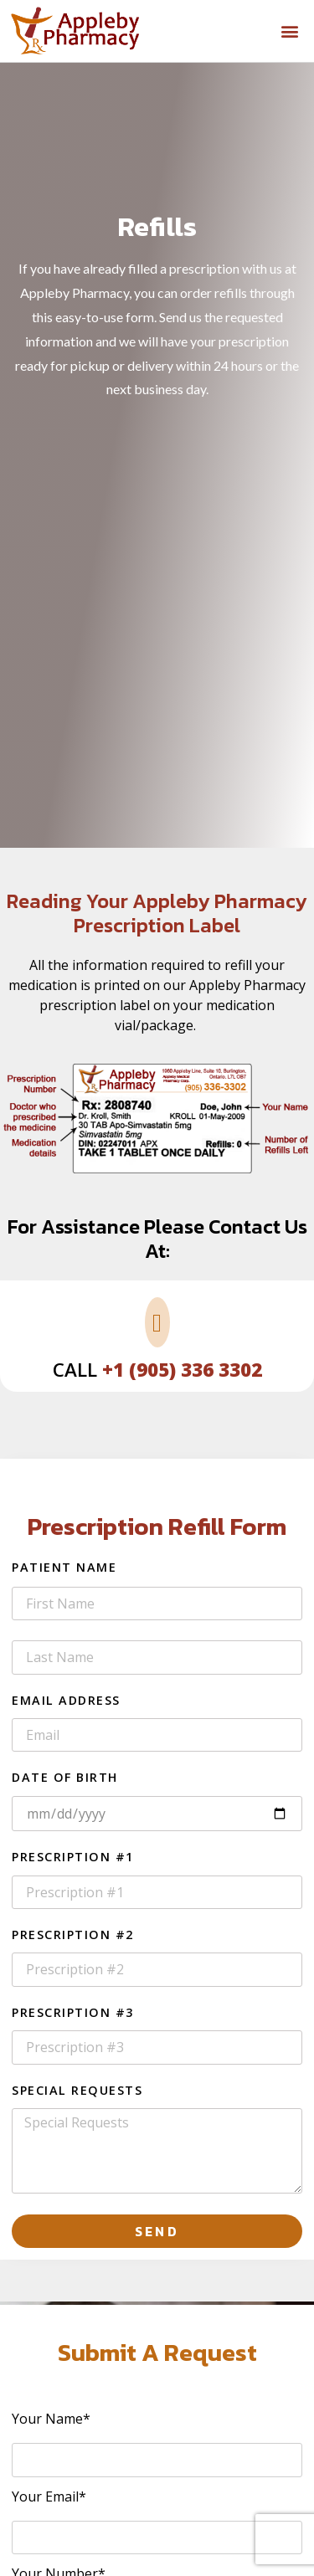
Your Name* (51, 2420)
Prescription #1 (73, 1858)
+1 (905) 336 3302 (182, 1370)
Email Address (66, 1701)
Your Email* (49, 2498)
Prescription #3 (73, 2013)
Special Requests (77, 2091)
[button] (290, 30)
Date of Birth (65, 1778)
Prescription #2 (73, 1935)
